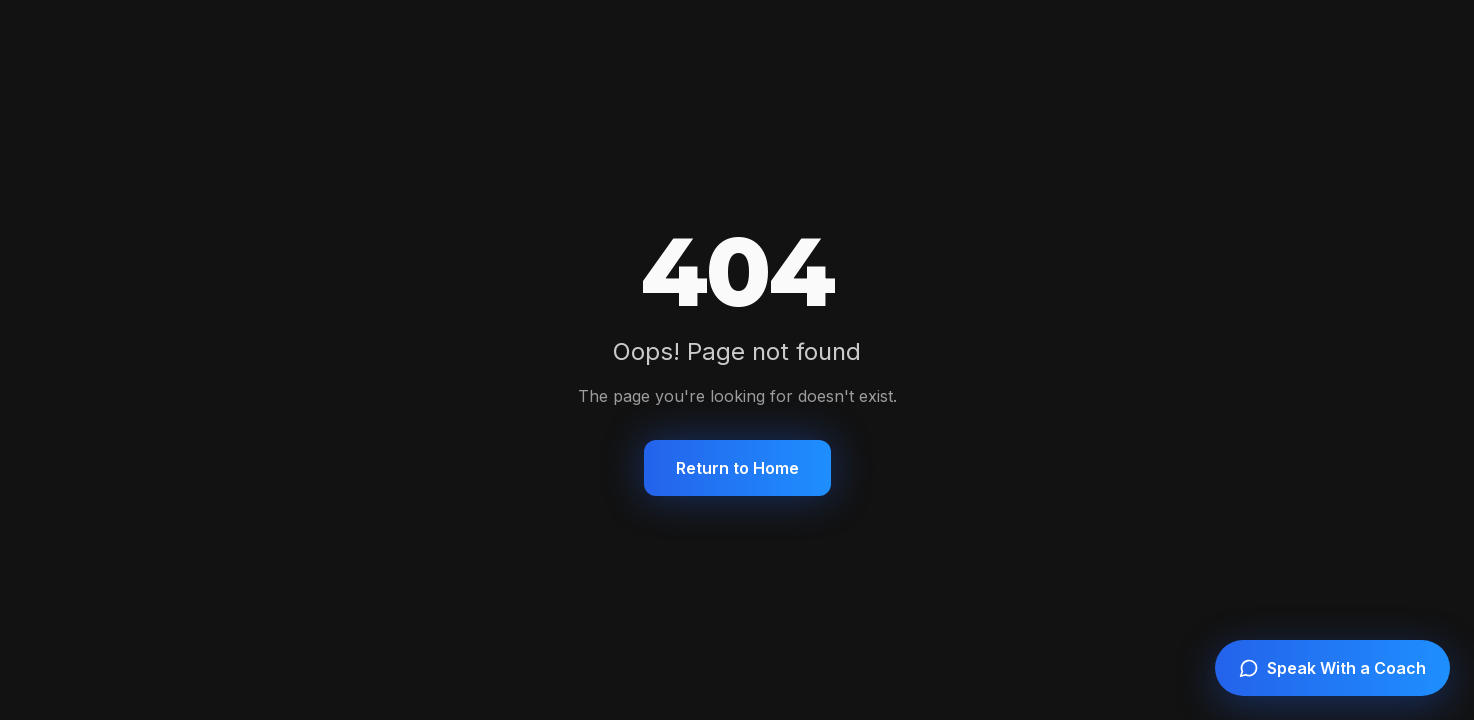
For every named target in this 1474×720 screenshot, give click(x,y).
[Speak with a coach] (1332, 668)
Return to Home (737, 468)
